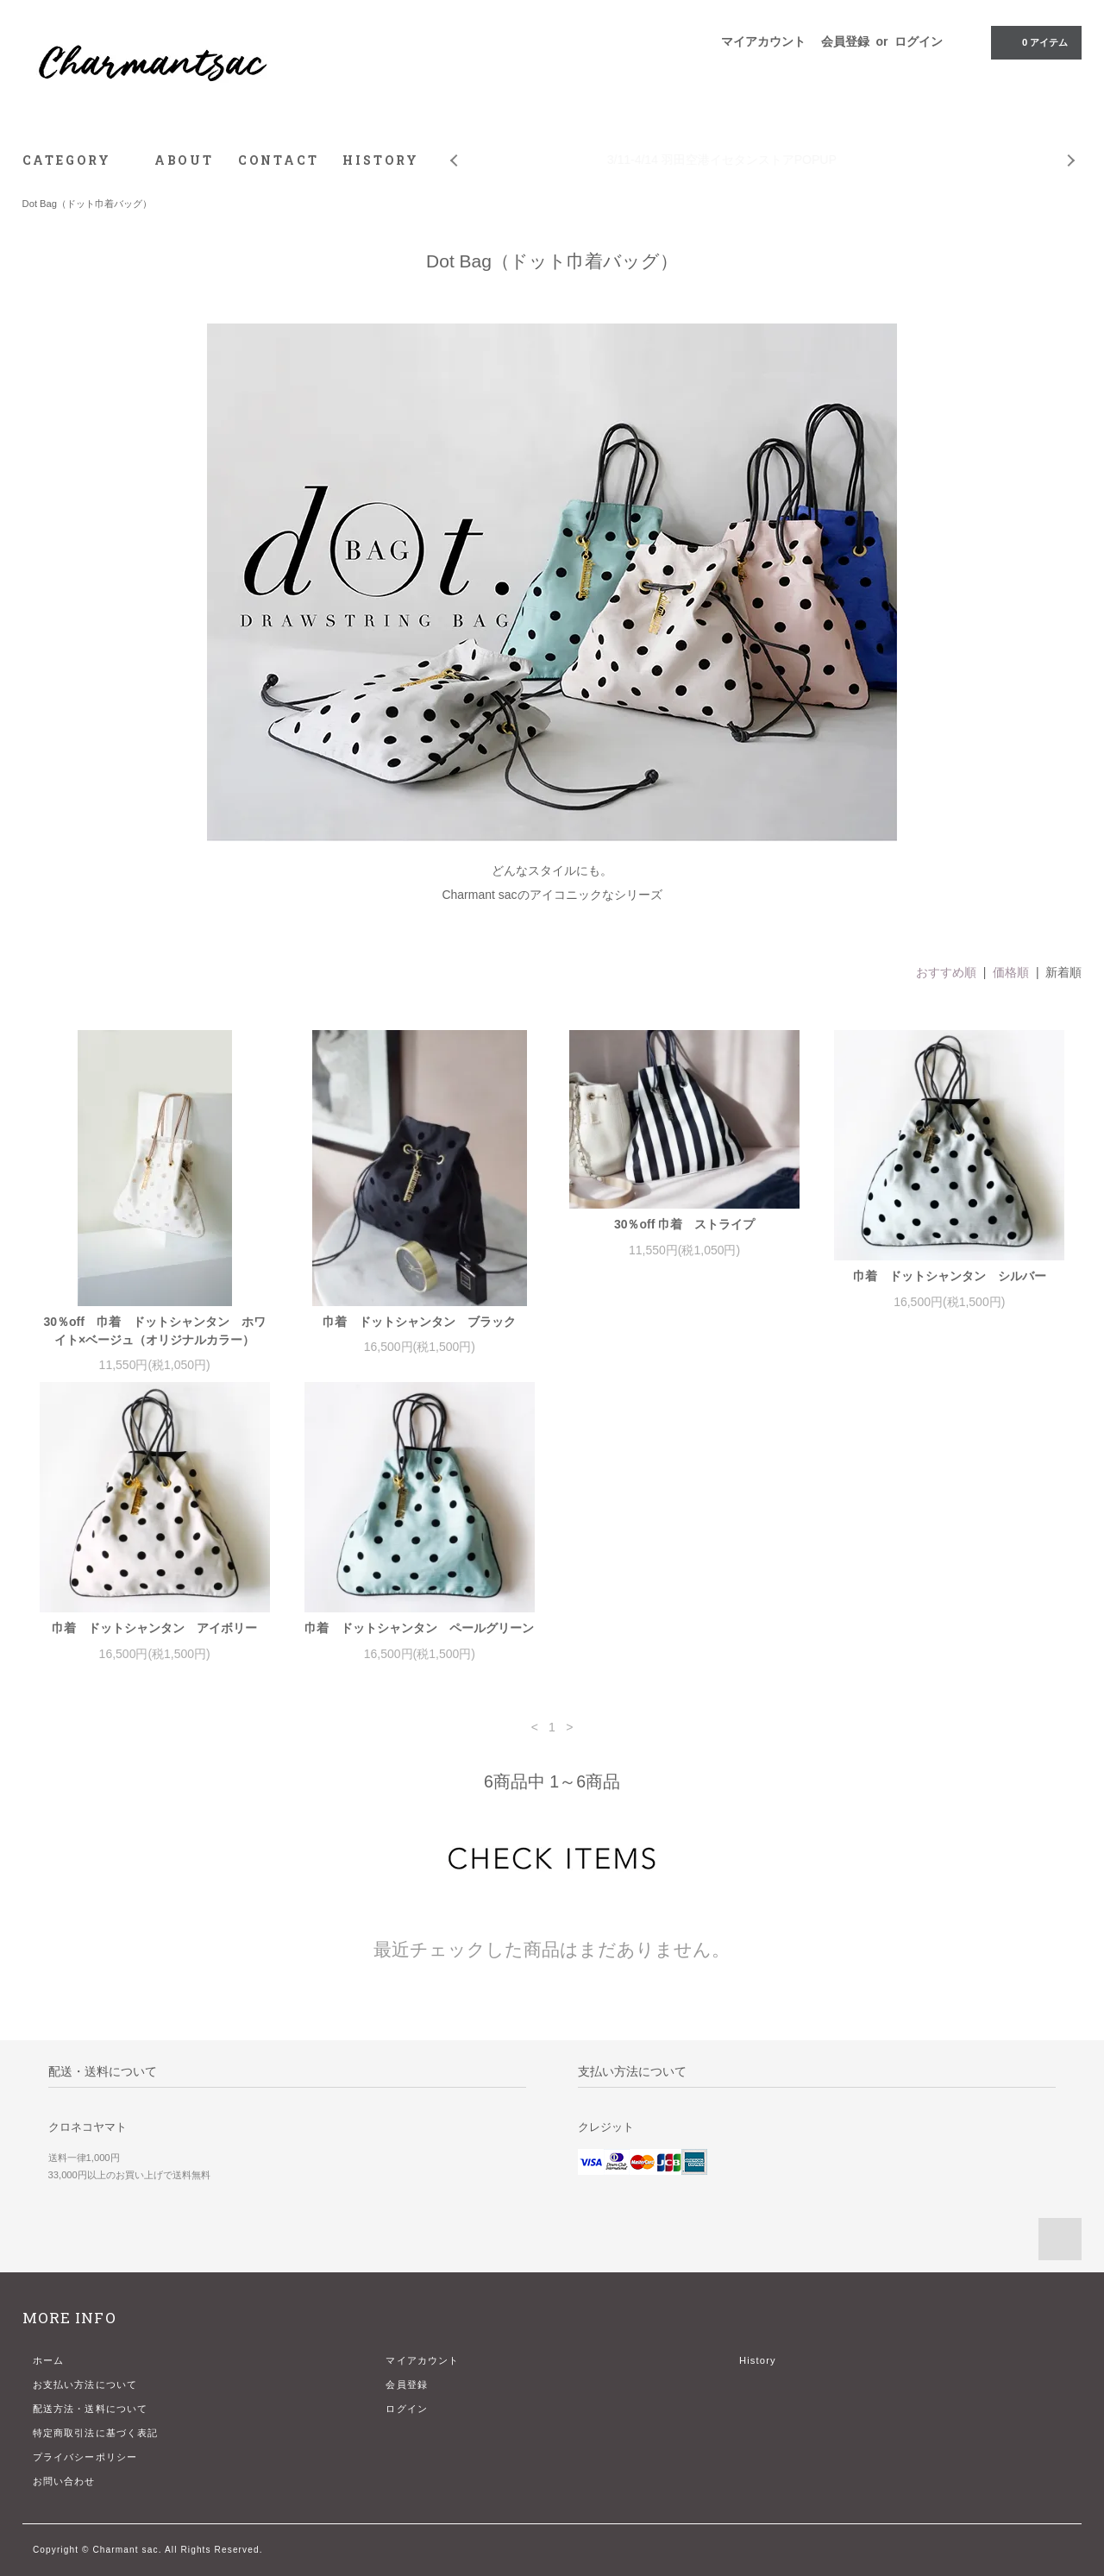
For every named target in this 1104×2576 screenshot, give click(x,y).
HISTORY (380, 160)
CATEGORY (76, 160)
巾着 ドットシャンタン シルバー (949, 1276)
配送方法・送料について (90, 2408)
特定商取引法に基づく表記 (95, 2433)
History (757, 2360)
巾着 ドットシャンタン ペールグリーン (419, 1628)
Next (1072, 147)
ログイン (918, 41)
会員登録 (845, 41)
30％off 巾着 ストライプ (684, 1224)
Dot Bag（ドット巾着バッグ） (87, 203)
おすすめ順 (946, 972)
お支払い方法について (85, 2384)
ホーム (48, 2360)
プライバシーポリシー (85, 2457)
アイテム (1034, 41)
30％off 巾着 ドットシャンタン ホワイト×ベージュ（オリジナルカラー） (154, 1331)
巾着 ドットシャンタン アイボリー (154, 1628)
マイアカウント (763, 41)
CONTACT (278, 160)
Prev (452, 147)
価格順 (1011, 972)
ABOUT (184, 160)
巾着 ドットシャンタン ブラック (419, 1322)
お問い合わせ (64, 2481)
